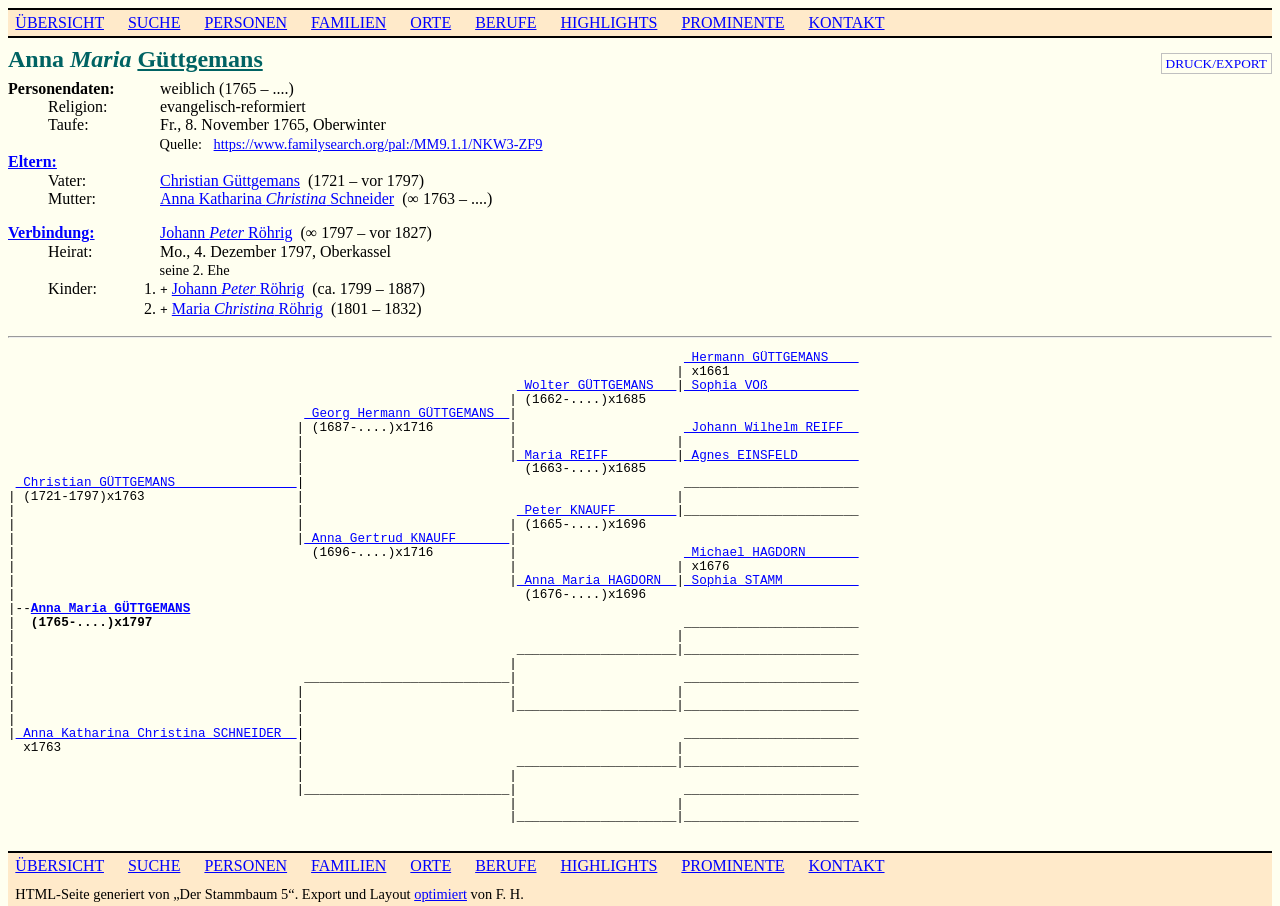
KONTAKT (846, 22)
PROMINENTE (732, 22)
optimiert (440, 890)
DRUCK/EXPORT (1216, 63)
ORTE (430, 22)
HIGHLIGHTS (609, 22)
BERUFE (505, 22)
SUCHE (154, 22)
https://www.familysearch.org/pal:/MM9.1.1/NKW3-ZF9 (378, 144)
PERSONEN (245, 22)
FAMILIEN (348, 22)
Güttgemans (199, 59)
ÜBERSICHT (59, 22)
